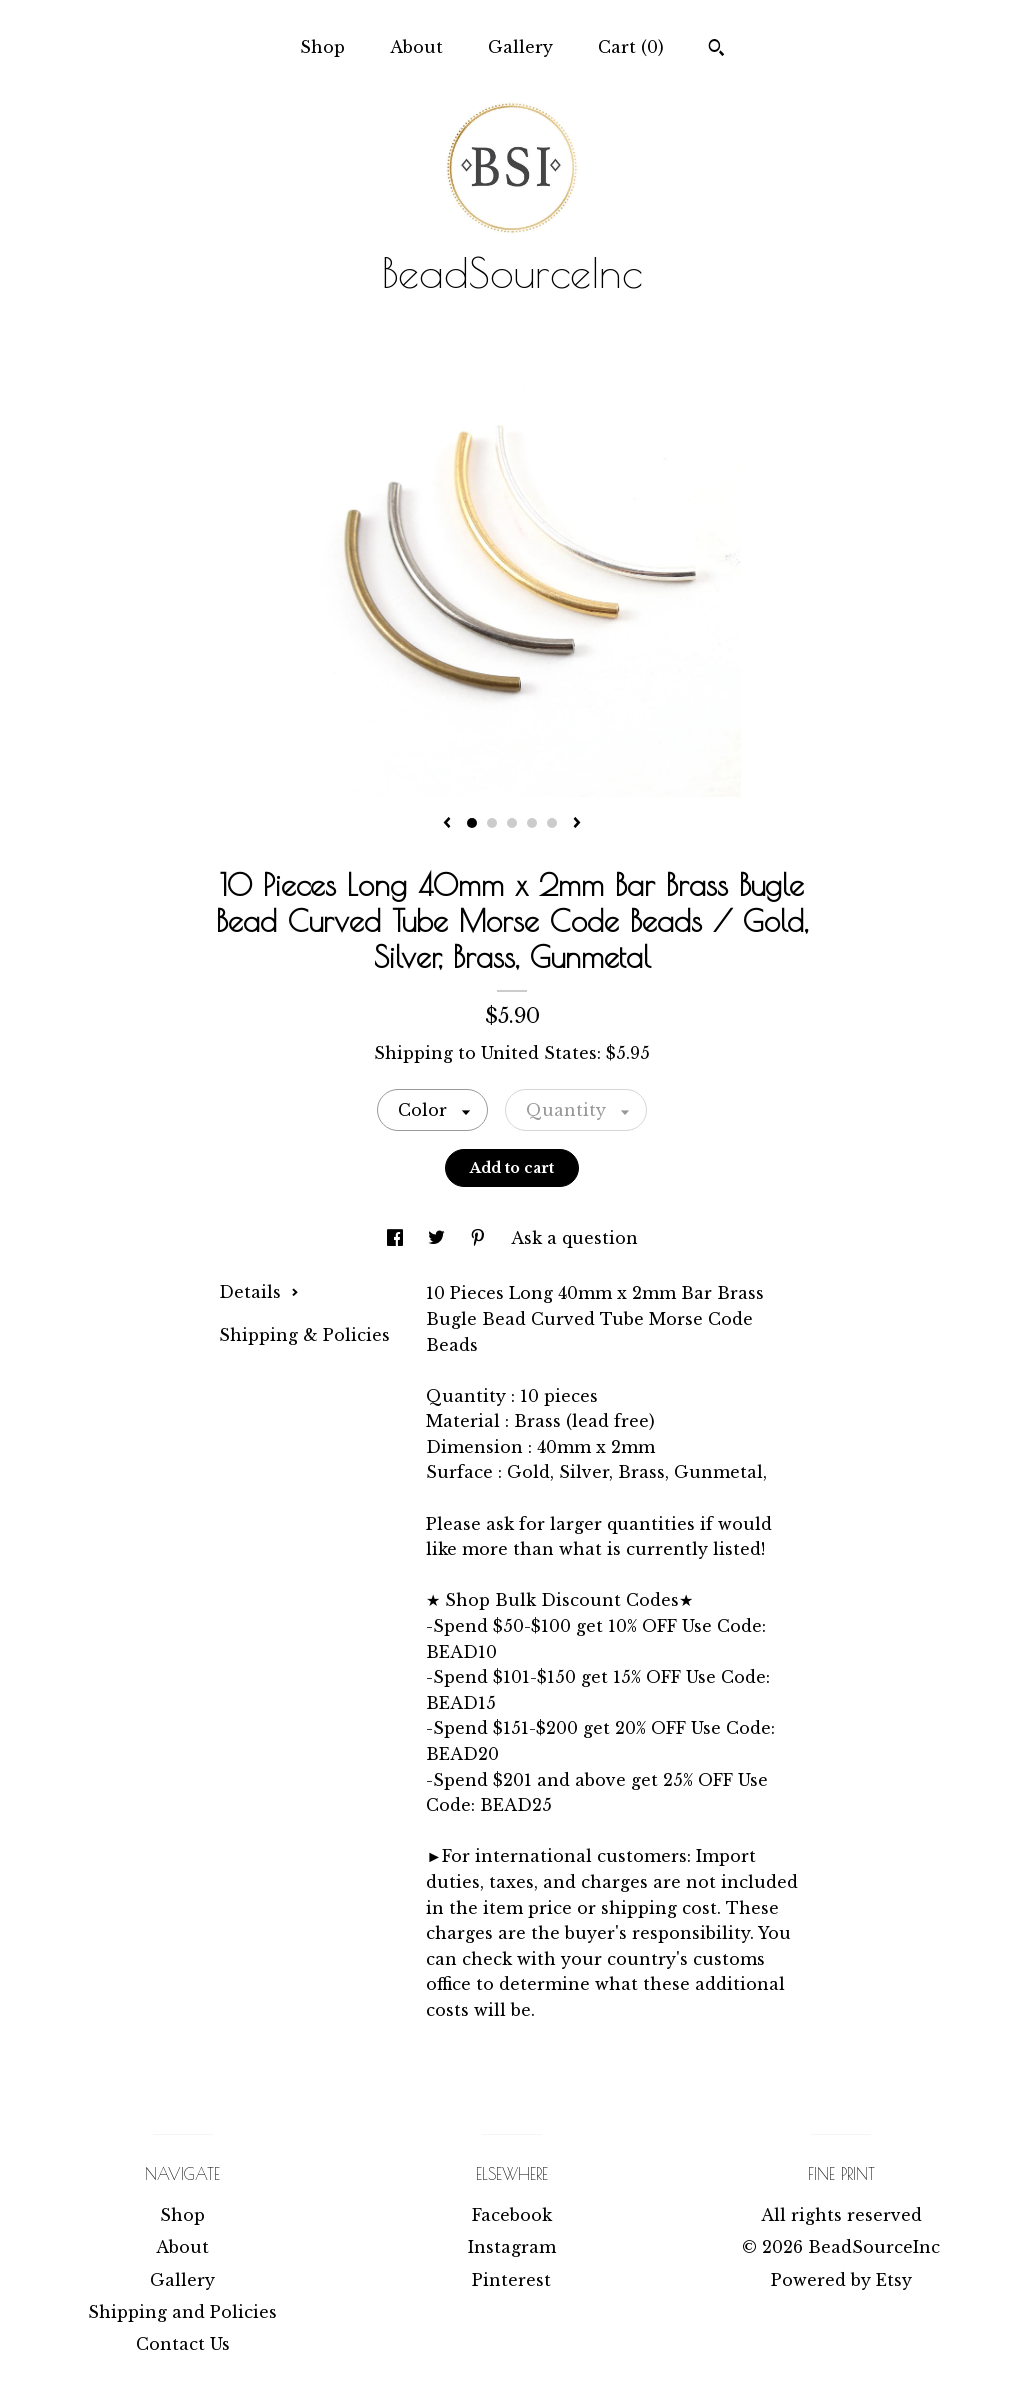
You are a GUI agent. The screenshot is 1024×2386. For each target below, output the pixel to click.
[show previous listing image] (447, 824)
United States (539, 1053)
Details (259, 1292)
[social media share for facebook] (397, 1238)
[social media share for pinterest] (480, 1238)
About (416, 47)
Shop (322, 47)
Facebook (512, 2215)
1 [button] (472, 823)
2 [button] (492, 823)
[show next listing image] (577, 824)
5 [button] (552, 823)
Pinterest (511, 2280)
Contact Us (183, 2344)
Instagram (512, 2247)
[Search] (716, 50)
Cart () (631, 47)
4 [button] (532, 823)
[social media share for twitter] (439, 1238)
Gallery (520, 47)
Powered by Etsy (841, 2280)
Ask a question (574, 1238)
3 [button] (512, 823)
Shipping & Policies (304, 1335)
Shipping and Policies (182, 2312)
